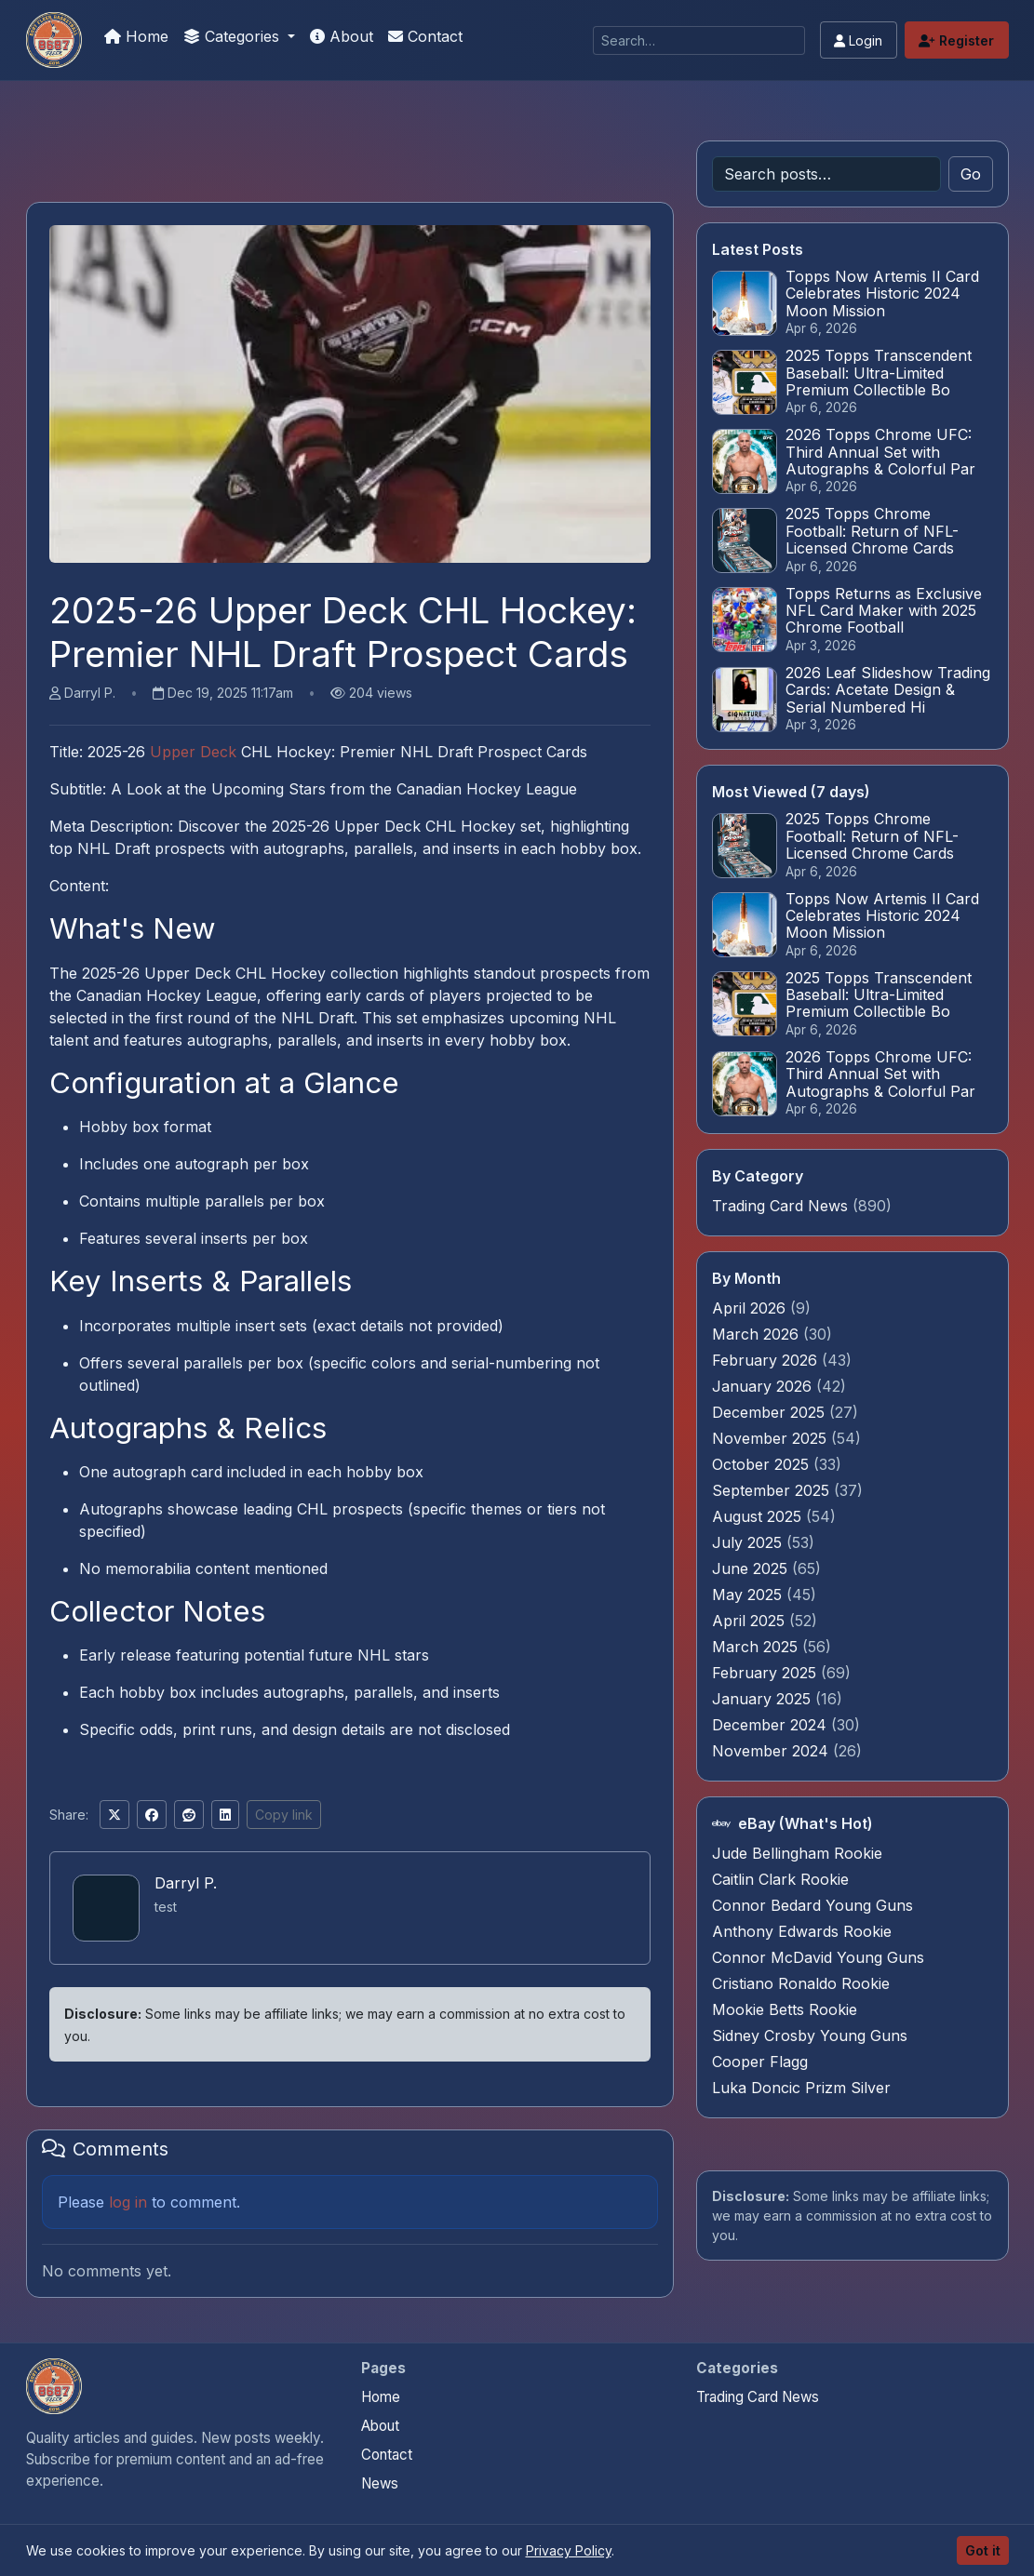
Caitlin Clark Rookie (780, 1879)
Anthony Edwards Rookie (802, 1931)
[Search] (699, 40)
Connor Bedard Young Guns (812, 1905)
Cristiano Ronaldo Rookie (801, 1983)
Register (956, 40)
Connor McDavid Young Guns (818, 1957)
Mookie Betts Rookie (784, 2009)
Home (136, 36)
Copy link (284, 1814)
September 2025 (773, 1490)
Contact (425, 36)
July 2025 (749, 1542)
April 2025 (750, 1620)
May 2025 (749, 1594)
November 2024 (772, 1751)
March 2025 (757, 1646)
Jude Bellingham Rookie (797, 1853)
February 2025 (766, 1672)
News (379, 2483)
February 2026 (767, 1360)
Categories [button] (233, 36)
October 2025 (762, 1464)
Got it (982, 2550)
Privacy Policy (568, 2550)
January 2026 (764, 1386)
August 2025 (759, 1516)
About (341, 36)
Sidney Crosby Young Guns (809, 2035)
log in (128, 2202)
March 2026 (757, 1334)
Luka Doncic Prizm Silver (801, 2087)
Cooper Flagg (760, 2061)
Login (858, 40)
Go (970, 174)
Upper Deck (193, 751)
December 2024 (771, 1724)
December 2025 (770, 1412)
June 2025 (752, 1568)
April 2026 (751, 1308)
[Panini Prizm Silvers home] (54, 2386)
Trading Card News (780, 1205)
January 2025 (763, 1698)
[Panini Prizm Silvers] (54, 40)
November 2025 (771, 1438)
